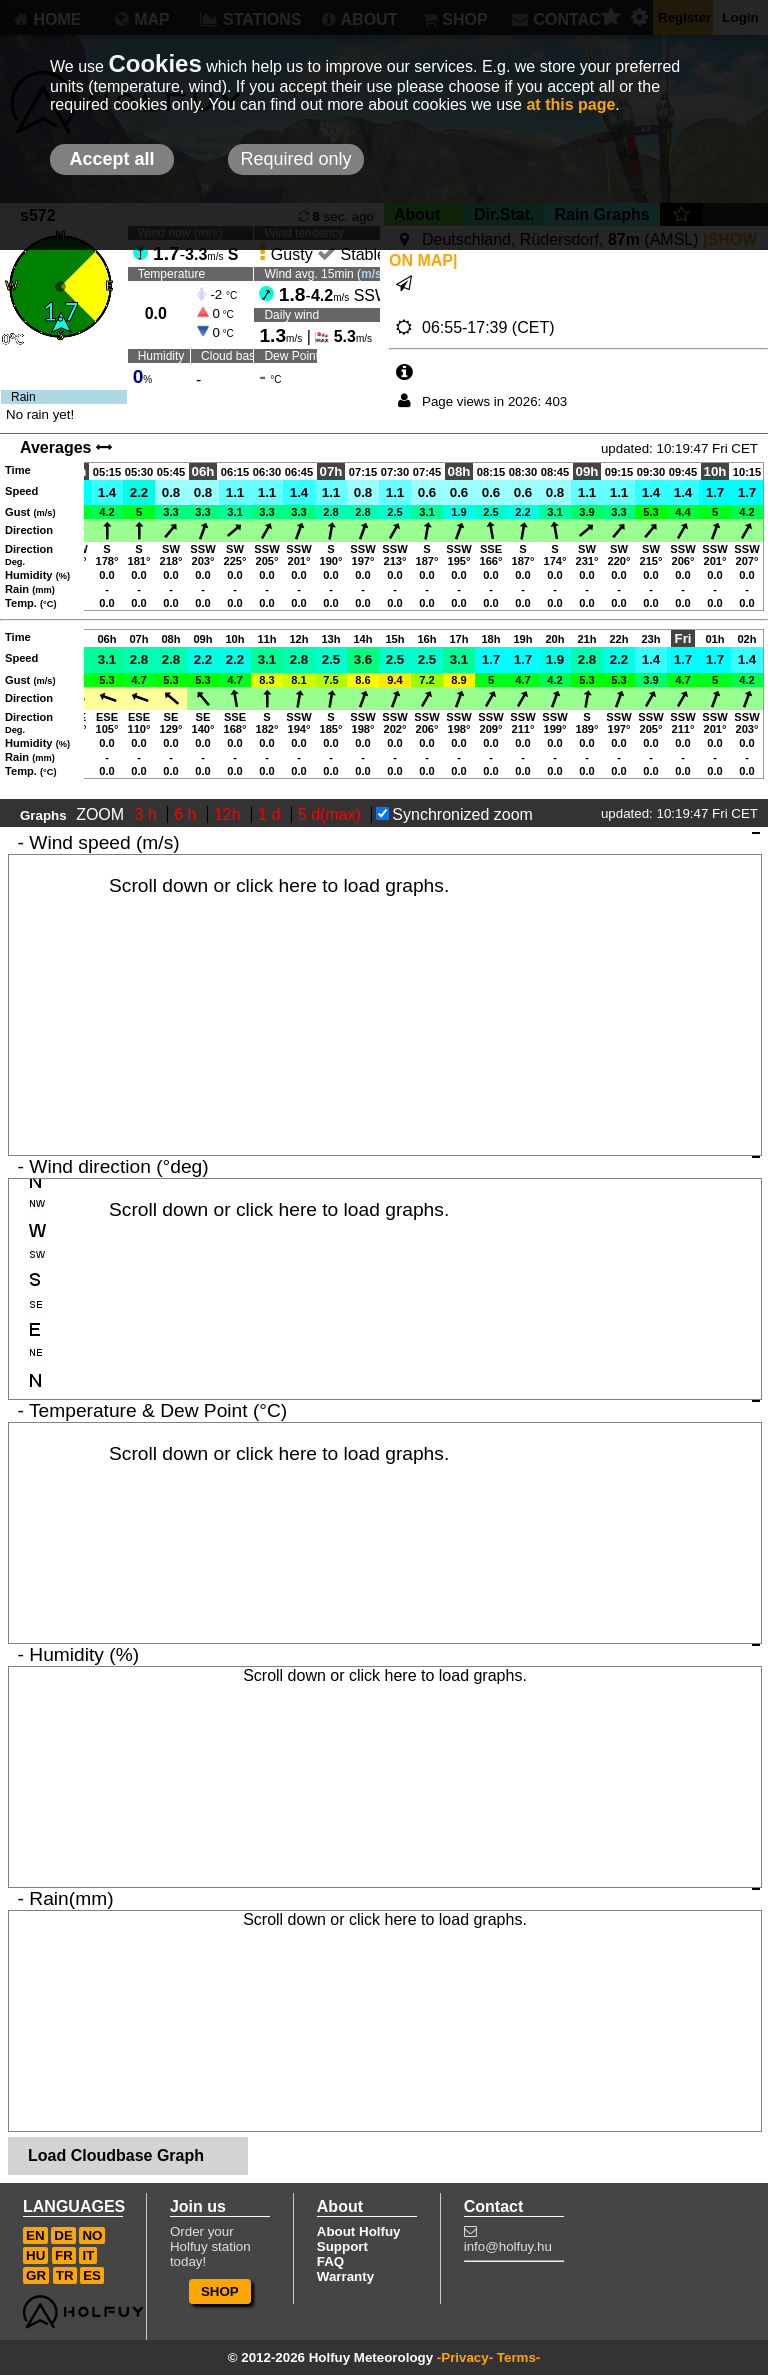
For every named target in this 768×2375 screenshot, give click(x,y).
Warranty (345, 2276)
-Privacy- (465, 2357)
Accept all (111, 159)
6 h (187, 814)
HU (35, 2255)
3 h (148, 814)
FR (64, 2255)
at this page (570, 104)
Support (342, 2246)
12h (229, 814)
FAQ (330, 2261)
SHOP (220, 2291)
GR (36, 2275)
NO (92, 2235)
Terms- (518, 2357)
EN (35, 2235)
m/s (371, 274)
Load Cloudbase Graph (116, 2155)
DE (63, 2235)
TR (65, 2275)
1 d (271, 814)
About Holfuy (359, 2231)
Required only (295, 159)
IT (88, 2255)
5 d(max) (332, 814)
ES (92, 2275)
